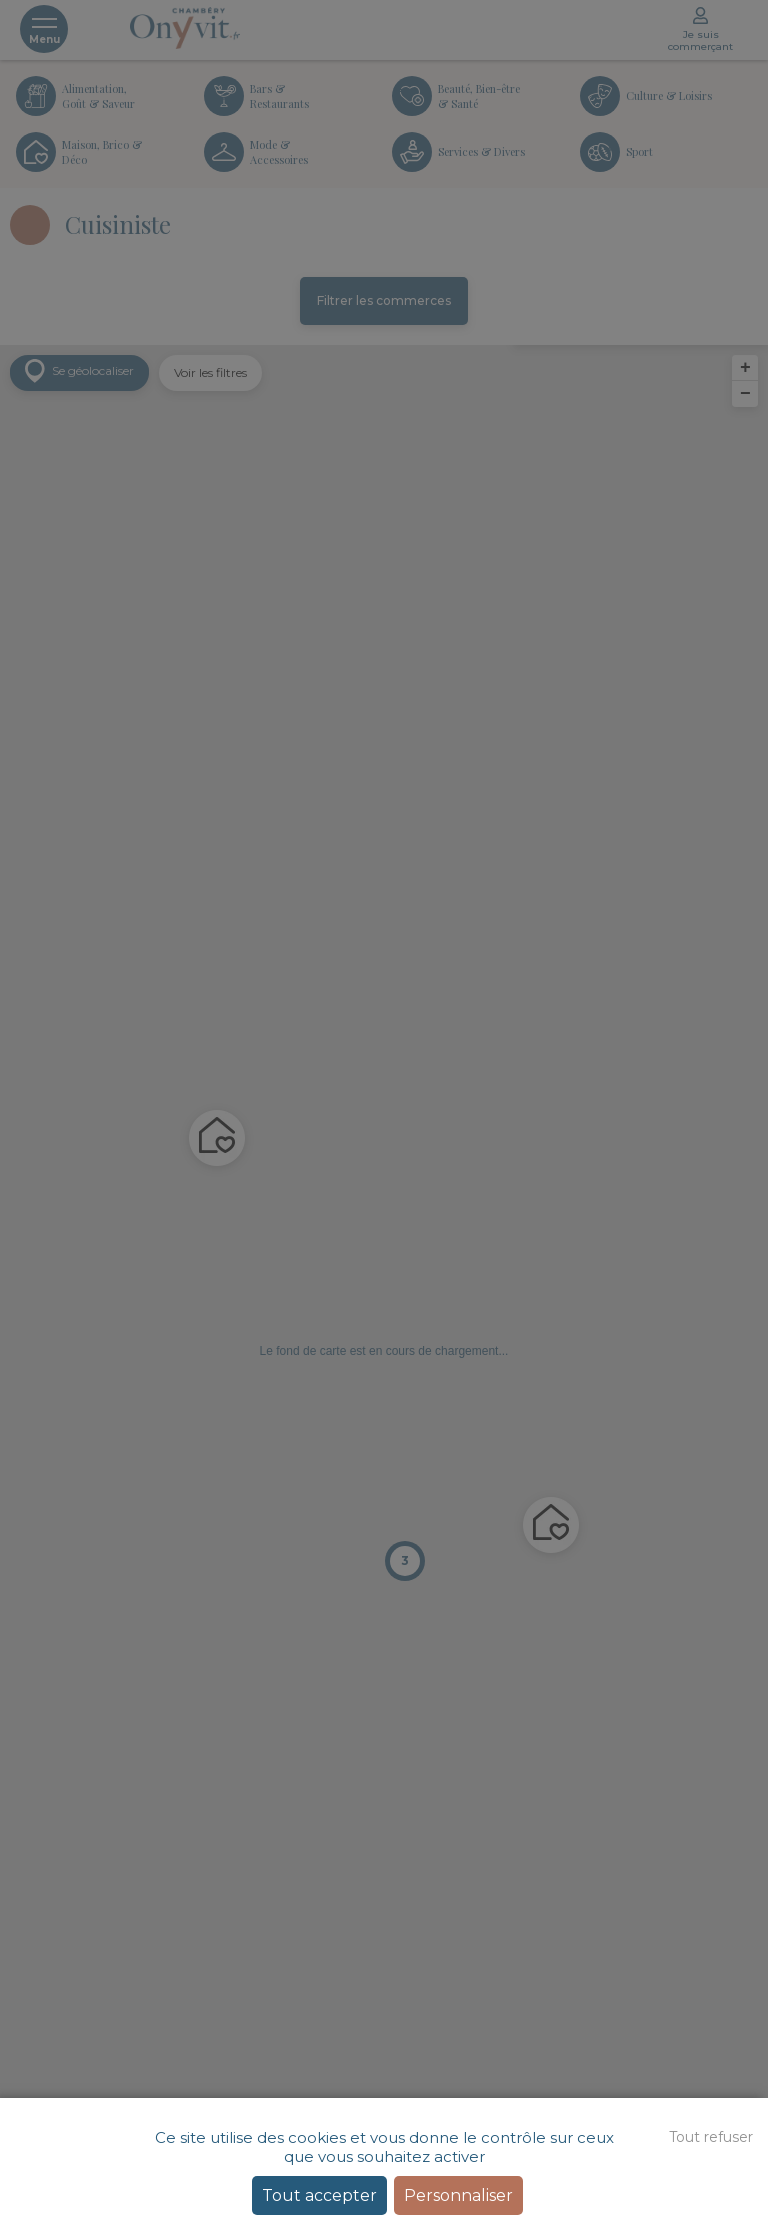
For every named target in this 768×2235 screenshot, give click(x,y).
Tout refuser (711, 2137)
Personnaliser (458, 2195)
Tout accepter (319, 2195)
